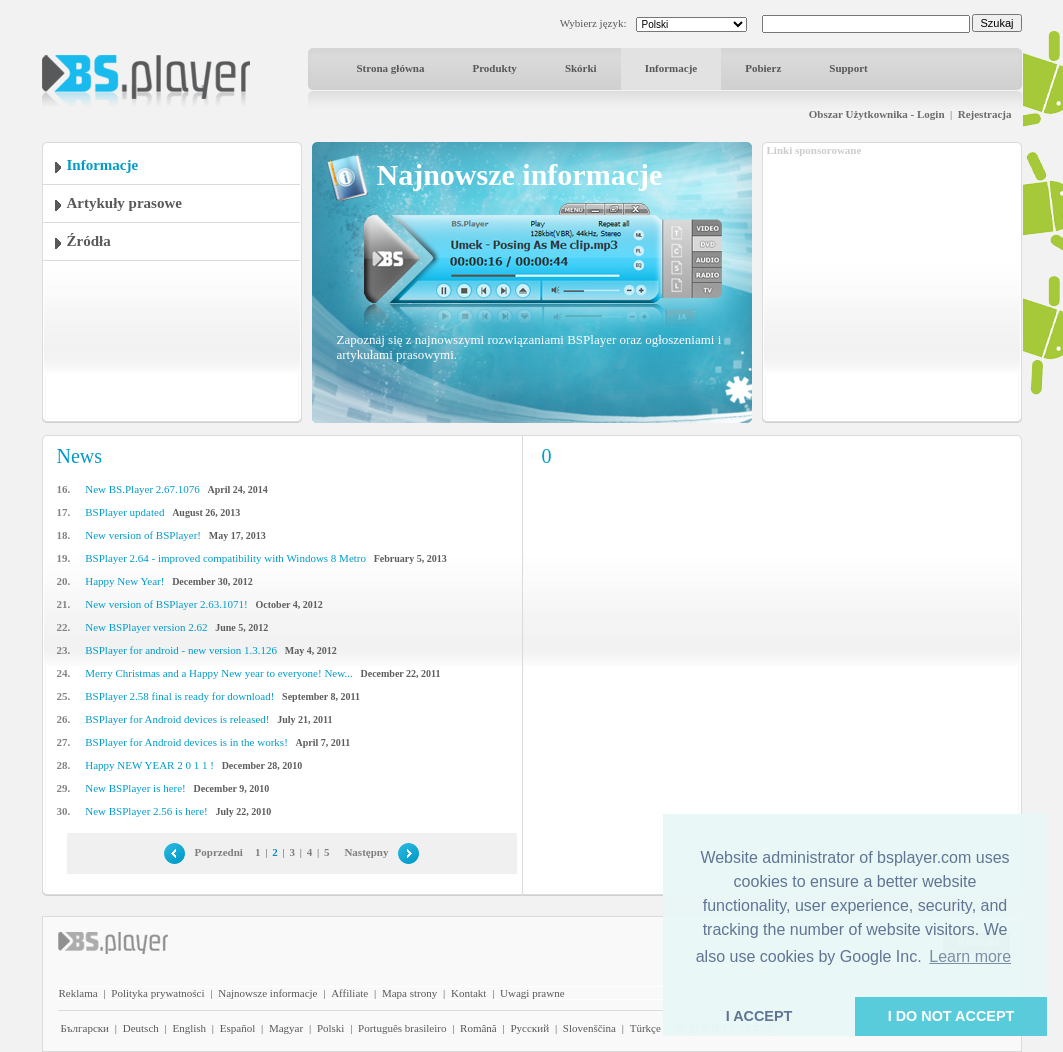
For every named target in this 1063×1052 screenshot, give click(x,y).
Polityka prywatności (157, 993)
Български (85, 1028)
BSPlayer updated (124, 512)
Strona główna (391, 68)
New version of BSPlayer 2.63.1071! (166, 604)
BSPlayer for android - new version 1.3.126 (181, 650)
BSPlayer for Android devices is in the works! (186, 742)
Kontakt (468, 993)
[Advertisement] (892, 283)
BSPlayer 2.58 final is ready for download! (179, 696)
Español (237, 1028)
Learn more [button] (970, 956)
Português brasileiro (402, 1028)
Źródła (89, 241)
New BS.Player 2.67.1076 (142, 489)
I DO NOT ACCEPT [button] (951, 1016)
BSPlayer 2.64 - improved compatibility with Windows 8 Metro (225, 558)
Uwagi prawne (532, 993)
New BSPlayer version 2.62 (146, 627)
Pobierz (763, 68)
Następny (366, 852)
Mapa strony (409, 993)
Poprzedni (219, 852)
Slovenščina (589, 1028)
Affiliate (349, 993)
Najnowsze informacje (267, 993)
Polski (331, 1028)
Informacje (671, 68)
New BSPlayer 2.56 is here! (146, 811)
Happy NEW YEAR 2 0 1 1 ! (149, 765)
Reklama (78, 993)
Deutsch (141, 1028)
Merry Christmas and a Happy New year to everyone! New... (218, 673)
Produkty (494, 68)
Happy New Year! (124, 581)
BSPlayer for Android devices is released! (177, 719)
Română (478, 1028)
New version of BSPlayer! (143, 535)
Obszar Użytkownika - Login (877, 114)
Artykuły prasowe (124, 203)
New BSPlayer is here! (135, 788)
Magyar (286, 1028)
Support (848, 68)
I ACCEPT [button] (759, 1016)
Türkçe (645, 1028)
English (189, 1028)
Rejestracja (985, 114)
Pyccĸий (529, 1028)
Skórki (581, 68)
